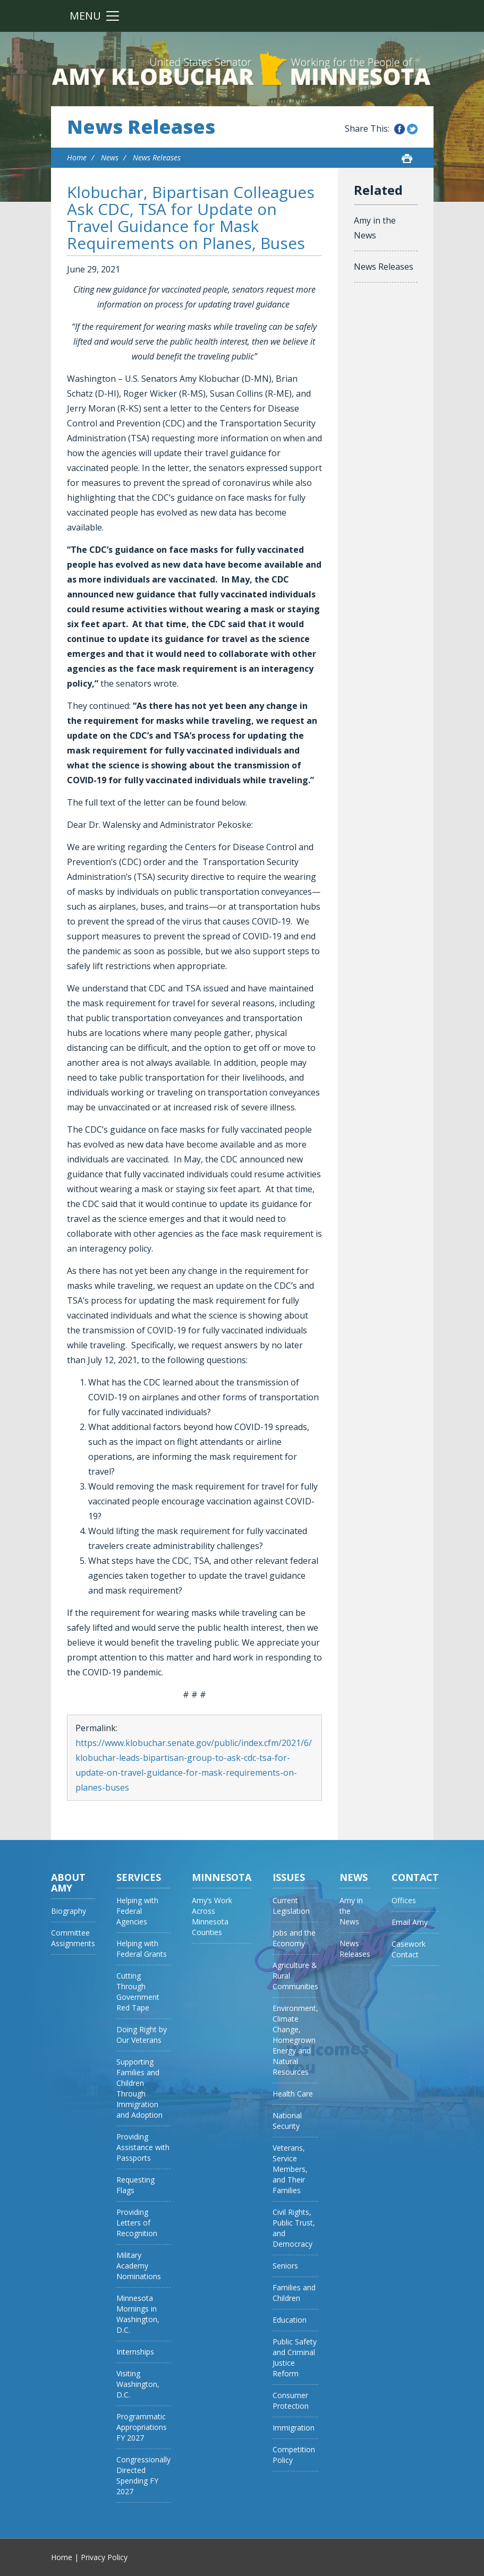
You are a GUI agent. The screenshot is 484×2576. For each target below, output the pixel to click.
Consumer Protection (291, 2400)
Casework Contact (409, 1949)
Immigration (294, 2428)
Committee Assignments (73, 1938)
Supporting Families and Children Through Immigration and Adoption (139, 2088)
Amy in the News (375, 228)
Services (138, 1877)
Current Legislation (291, 1905)
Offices (404, 1900)
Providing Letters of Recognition (136, 2222)
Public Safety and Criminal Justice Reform (295, 2357)
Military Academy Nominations (138, 2265)
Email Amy (410, 1922)
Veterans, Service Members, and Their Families (290, 2169)
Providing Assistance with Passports (142, 2147)
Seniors (285, 2266)
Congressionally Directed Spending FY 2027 (143, 2475)
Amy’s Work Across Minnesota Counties (212, 1916)
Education (290, 2320)
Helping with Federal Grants (141, 1948)
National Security (287, 2120)
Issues (289, 1877)
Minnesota (221, 1877)
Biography (68, 1911)
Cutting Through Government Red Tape (137, 1992)
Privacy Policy (104, 2557)
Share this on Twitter (412, 129)
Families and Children (294, 2292)
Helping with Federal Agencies (137, 1911)
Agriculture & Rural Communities (295, 1975)
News (109, 157)
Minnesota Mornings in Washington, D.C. (137, 2314)
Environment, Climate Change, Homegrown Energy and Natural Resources (295, 2040)
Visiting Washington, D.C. (137, 2384)
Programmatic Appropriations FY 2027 (141, 2427)
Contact (415, 1877)
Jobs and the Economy (294, 1938)
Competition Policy (294, 2454)
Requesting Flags (135, 2185)
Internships (135, 2352)
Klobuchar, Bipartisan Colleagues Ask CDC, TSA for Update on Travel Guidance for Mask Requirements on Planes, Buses (191, 217)
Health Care (293, 2094)
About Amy (68, 1882)
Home (77, 157)
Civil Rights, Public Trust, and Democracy (294, 2228)
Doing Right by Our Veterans (141, 2034)
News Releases (141, 127)
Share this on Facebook (399, 129)
